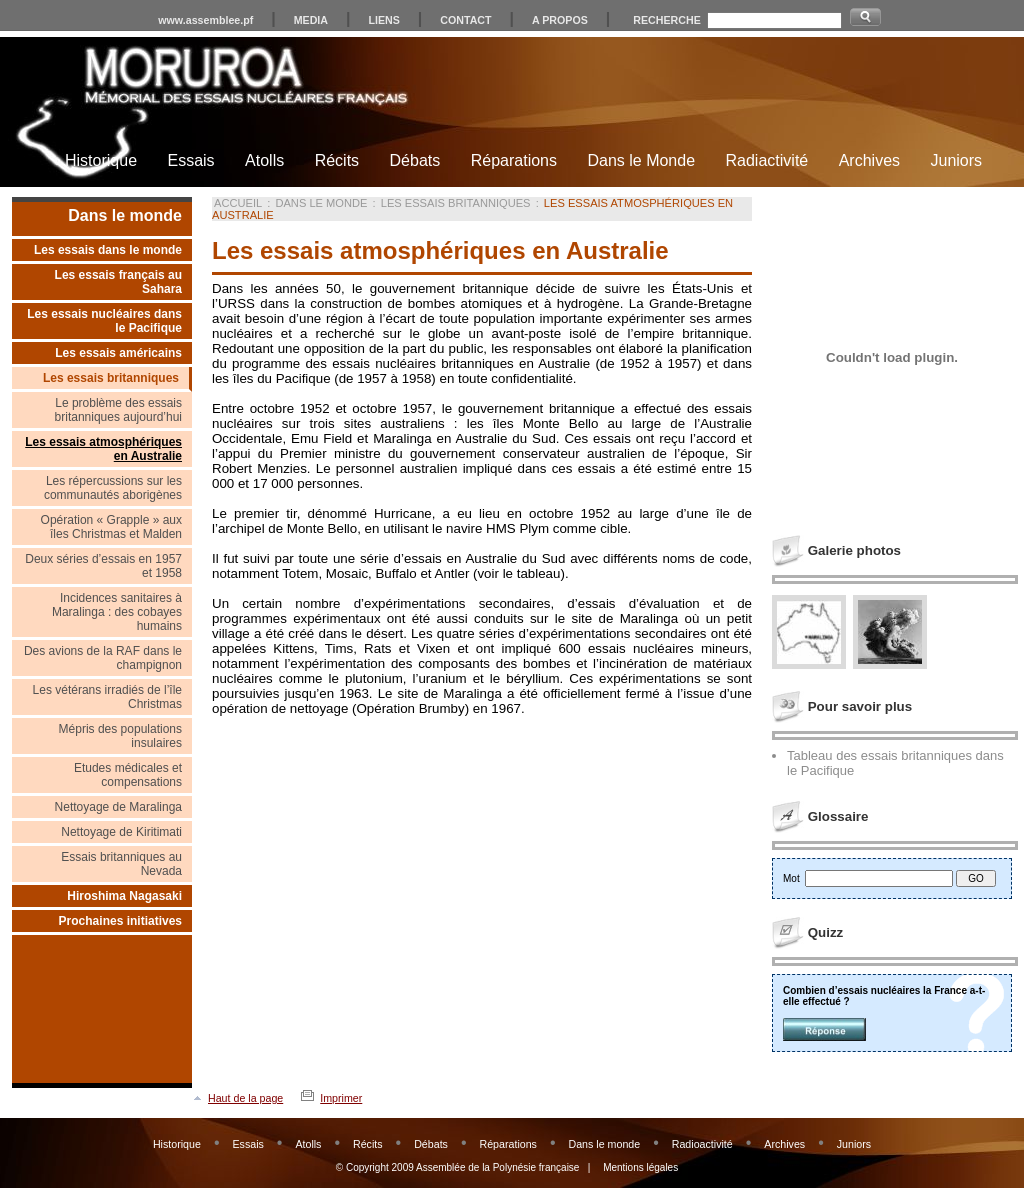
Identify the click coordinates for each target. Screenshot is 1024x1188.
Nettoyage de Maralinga (118, 807)
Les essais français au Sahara (118, 282)
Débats (415, 160)
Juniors (956, 160)
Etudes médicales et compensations (128, 775)
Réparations (514, 160)
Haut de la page (245, 1098)
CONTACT (465, 20)
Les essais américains (118, 353)
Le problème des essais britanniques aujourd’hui (118, 410)
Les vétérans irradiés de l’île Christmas (107, 697)
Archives (869, 160)
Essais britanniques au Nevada (121, 864)
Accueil (238, 203)
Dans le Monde (641, 160)
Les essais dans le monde (108, 250)
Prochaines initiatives (120, 921)
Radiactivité (767, 160)
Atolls (264, 160)
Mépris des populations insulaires (120, 736)
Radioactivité (702, 1144)
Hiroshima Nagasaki (124, 896)
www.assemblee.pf (205, 20)
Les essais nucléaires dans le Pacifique (104, 321)
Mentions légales (640, 1167)
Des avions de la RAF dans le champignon (103, 658)
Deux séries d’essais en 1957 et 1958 (103, 566)
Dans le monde (125, 215)
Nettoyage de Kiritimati (121, 832)
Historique (101, 160)
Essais (190, 160)
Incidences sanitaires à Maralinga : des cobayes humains (117, 612)
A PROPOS (560, 20)
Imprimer (341, 1098)
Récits (337, 160)
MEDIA (311, 20)
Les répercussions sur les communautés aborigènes (113, 488)
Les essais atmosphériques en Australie (103, 449)
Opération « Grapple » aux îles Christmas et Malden (111, 527)
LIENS (383, 20)
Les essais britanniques (111, 378)
